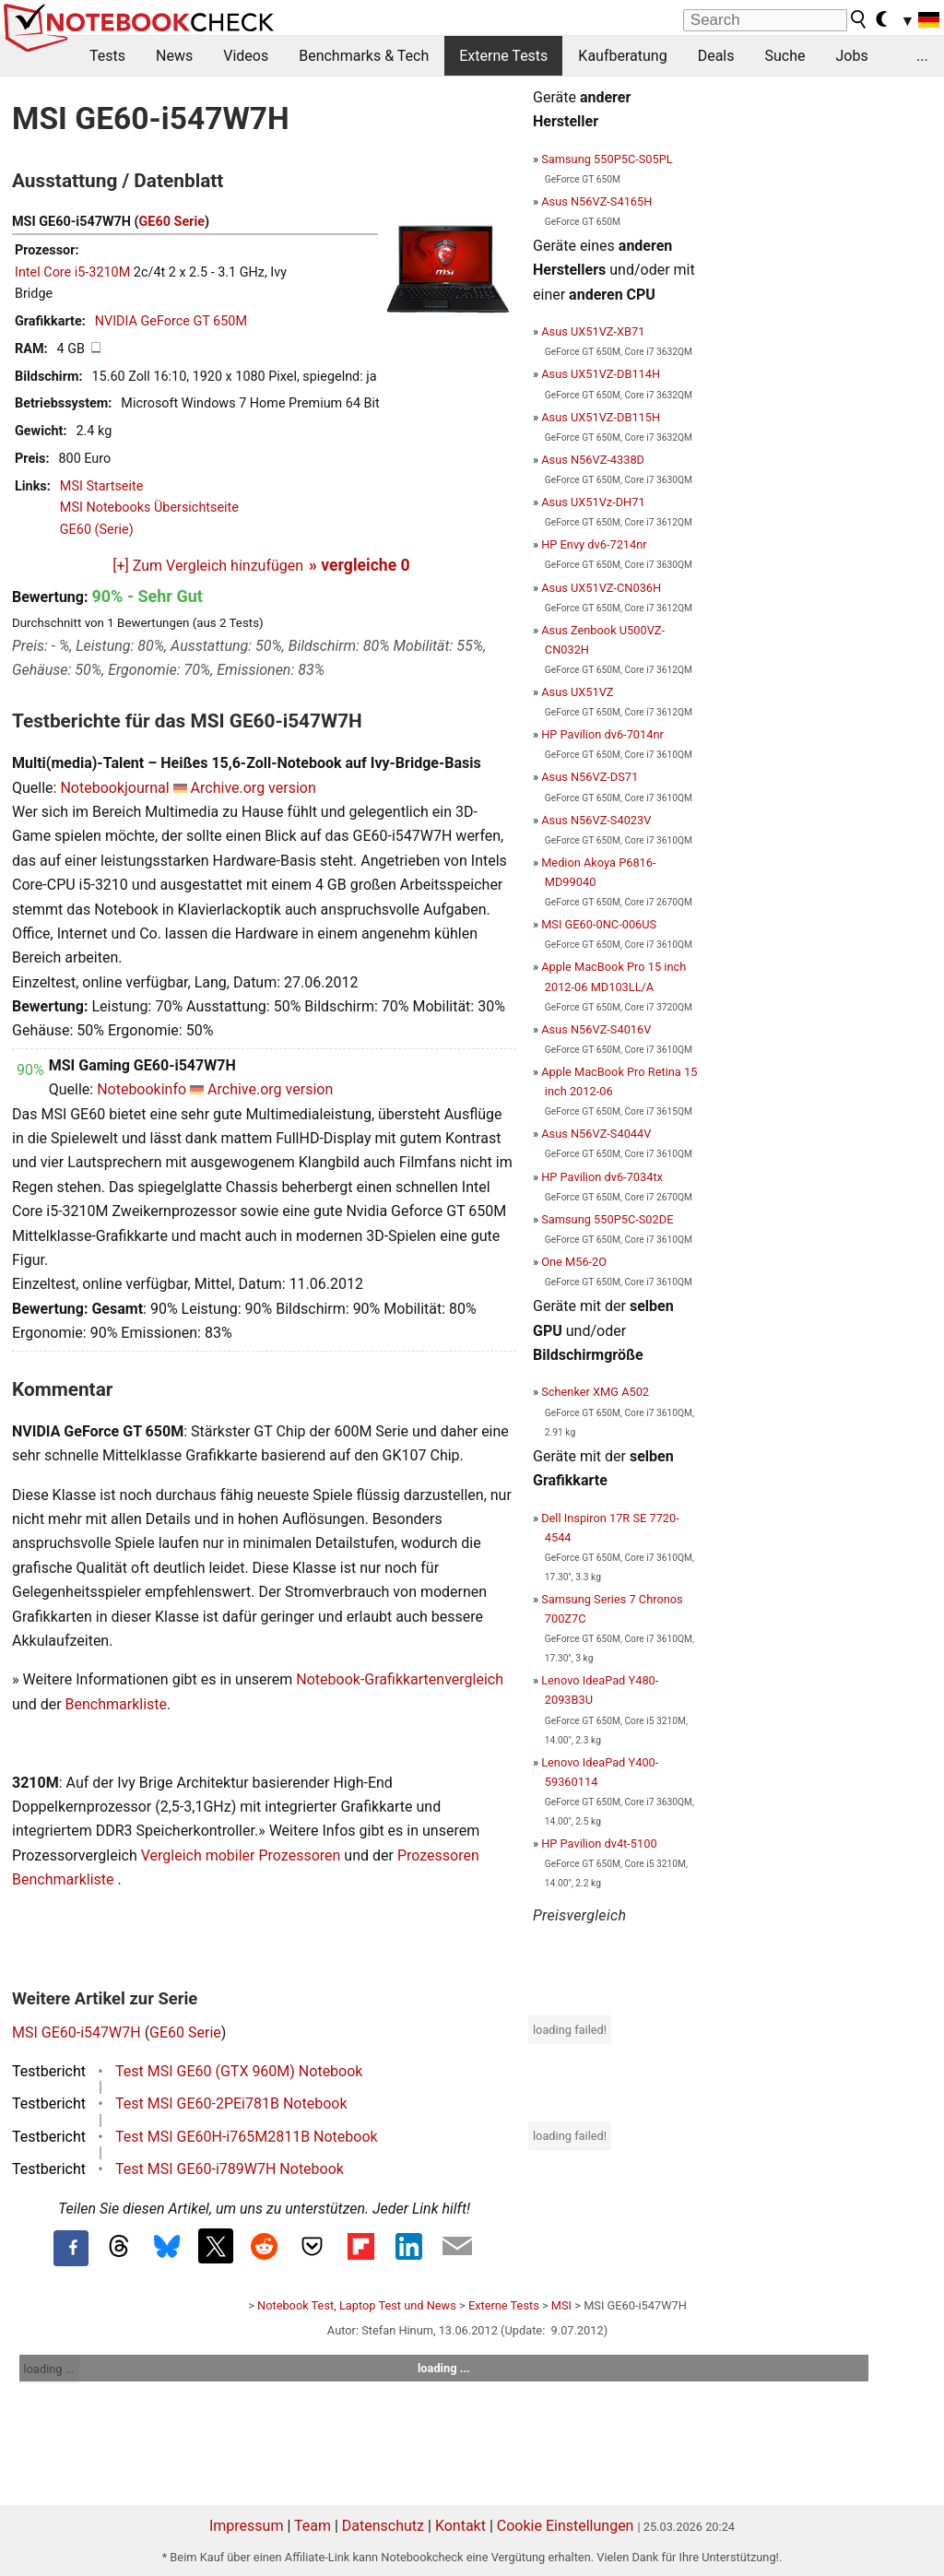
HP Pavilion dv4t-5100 (598, 1843)
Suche (784, 56)
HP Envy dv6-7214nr (593, 544)
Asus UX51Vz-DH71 (592, 502)
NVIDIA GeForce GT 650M (171, 321)
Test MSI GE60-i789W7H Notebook (229, 2169)
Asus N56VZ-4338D (592, 460)
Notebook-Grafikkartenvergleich (399, 1679)
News (174, 56)
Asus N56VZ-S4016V (596, 1029)
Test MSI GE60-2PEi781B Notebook (231, 2103)
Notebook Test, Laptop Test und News (356, 2305)
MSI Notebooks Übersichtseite (149, 507)
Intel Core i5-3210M (72, 272)
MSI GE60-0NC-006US (598, 924)
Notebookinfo (141, 1089)
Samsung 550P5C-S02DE (607, 1219)
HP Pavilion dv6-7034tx (602, 1177)
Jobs (851, 56)
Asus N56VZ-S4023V (596, 820)
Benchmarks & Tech (364, 56)
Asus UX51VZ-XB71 (592, 331)
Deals (716, 56)
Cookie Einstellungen (565, 2526)
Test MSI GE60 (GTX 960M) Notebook (238, 2071)
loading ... (49, 2369)
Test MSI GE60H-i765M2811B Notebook (246, 2136)
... (922, 56)
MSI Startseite (102, 486)
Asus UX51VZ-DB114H (600, 374)
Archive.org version (253, 788)
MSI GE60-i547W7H (76, 2032)
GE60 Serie (172, 222)
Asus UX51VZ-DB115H (600, 417)
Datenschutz (383, 2526)
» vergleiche (359, 565)
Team (312, 2526)
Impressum (246, 2526)
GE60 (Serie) (97, 530)
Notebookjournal (114, 788)
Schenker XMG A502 (595, 1392)
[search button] (859, 19)
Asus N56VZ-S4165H (596, 201)
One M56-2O (574, 1262)
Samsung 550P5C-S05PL (607, 159)
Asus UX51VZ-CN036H (601, 588)
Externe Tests (503, 56)
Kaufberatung (622, 56)
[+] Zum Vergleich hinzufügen (207, 565)
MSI (561, 2305)
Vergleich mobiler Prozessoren (241, 1855)
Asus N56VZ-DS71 (589, 777)
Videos (245, 56)
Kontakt (460, 2526)
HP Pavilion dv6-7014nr (602, 734)
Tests (107, 56)
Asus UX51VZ (577, 692)
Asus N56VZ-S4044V (596, 1133)
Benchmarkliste (116, 1704)
